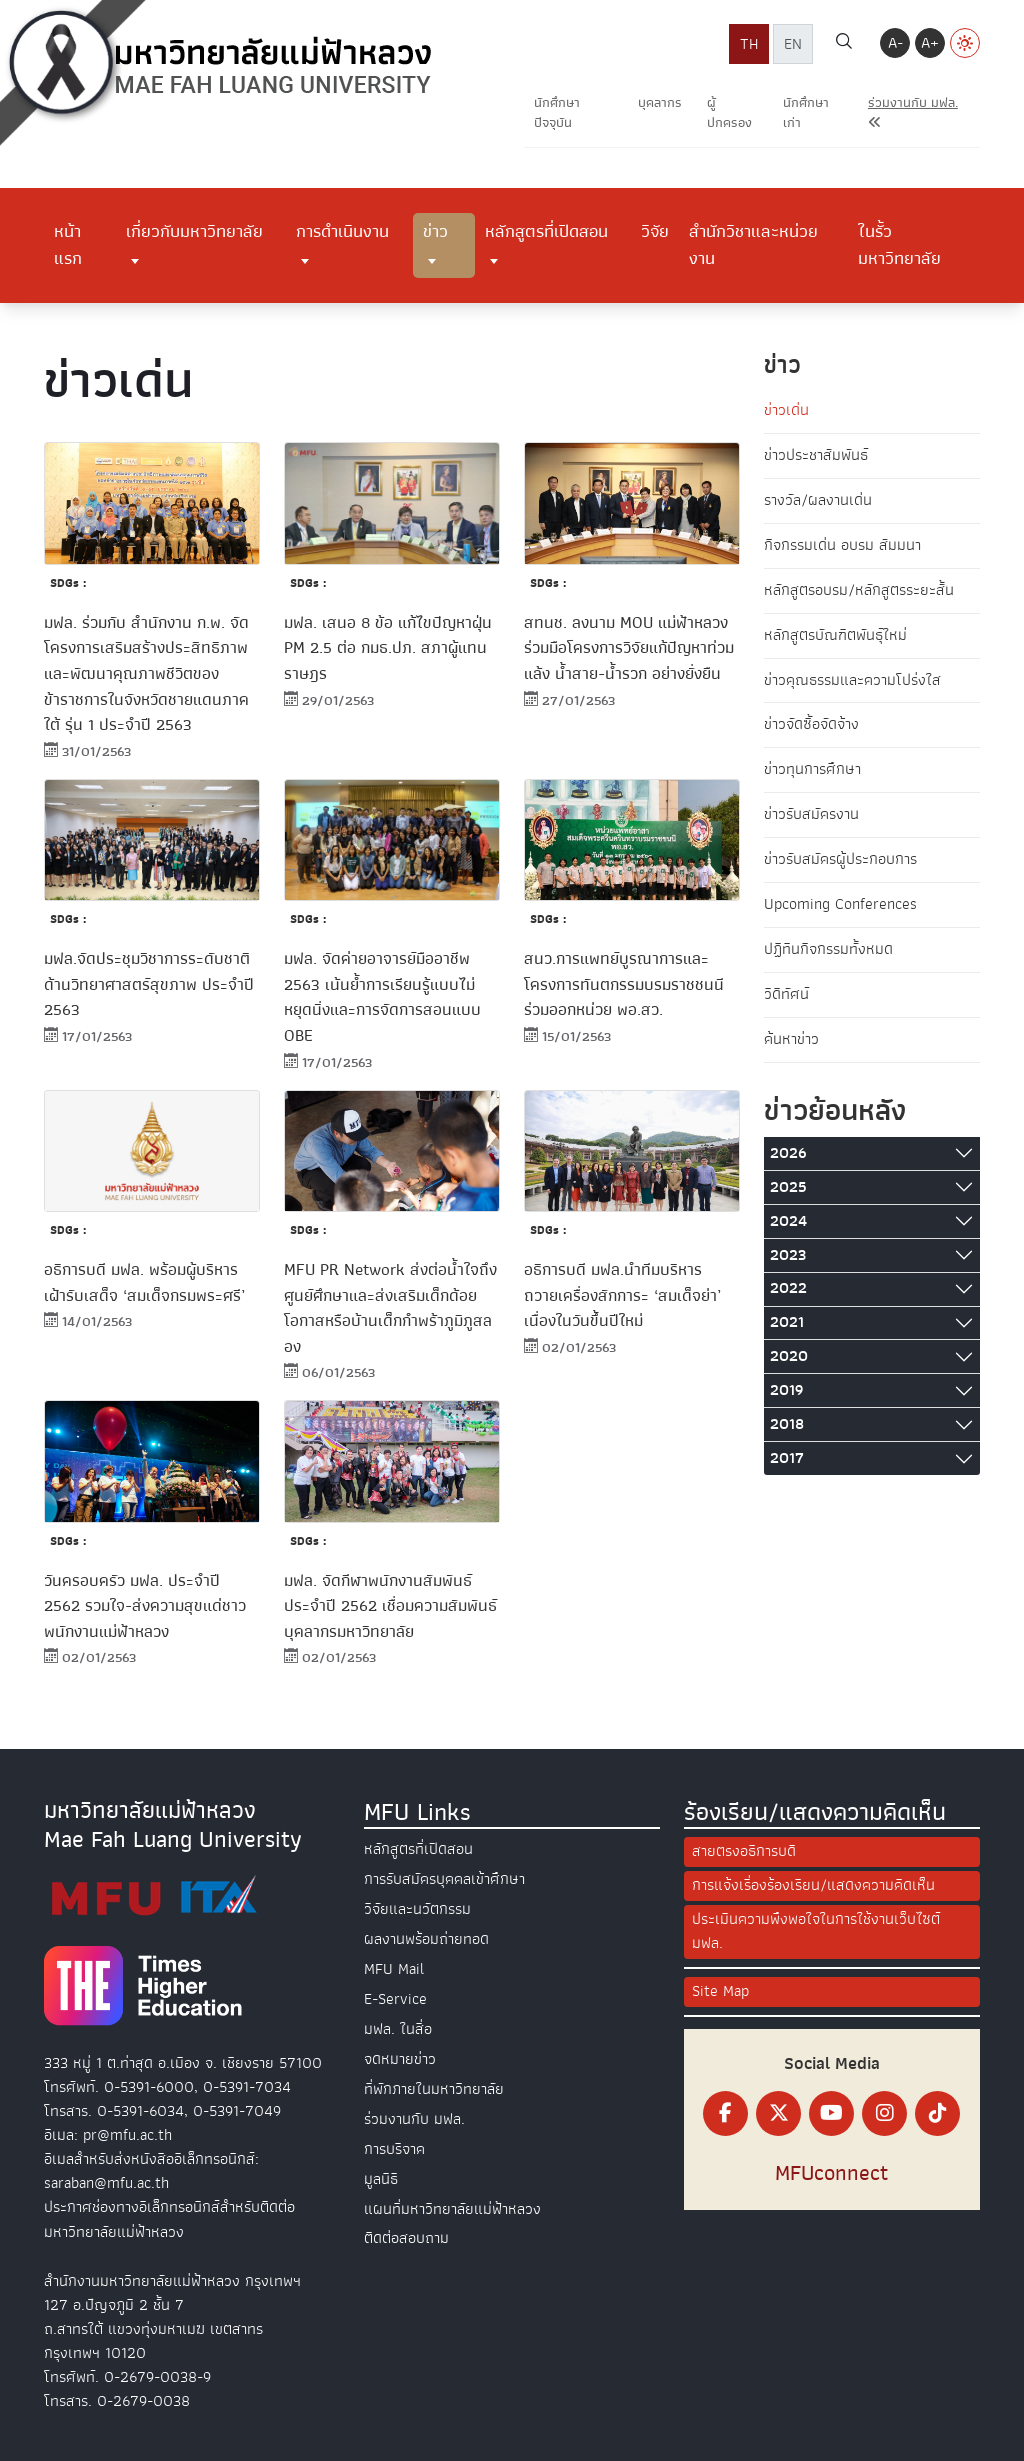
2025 (788, 1188)
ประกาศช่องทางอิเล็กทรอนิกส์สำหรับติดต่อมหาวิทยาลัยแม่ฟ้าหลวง (169, 2221)
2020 (789, 1358)
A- (895, 43)
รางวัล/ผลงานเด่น (818, 501)
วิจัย (655, 231)
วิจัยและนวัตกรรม (417, 1909)
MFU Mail (394, 1967)
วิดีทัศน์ (786, 996)
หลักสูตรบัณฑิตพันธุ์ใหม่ (835, 636)
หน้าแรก (68, 245)
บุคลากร (660, 102)
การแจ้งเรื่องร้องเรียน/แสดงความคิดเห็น (813, 1888)
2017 (787, 1459)
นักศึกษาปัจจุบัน (557, 112)
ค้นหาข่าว (791, 1041)
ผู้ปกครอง (729, 112)
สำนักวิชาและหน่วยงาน (753, 245)
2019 (786, 1391)
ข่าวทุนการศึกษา (812, 771)
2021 (787, 1324)
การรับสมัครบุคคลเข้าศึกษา (444, 1880)
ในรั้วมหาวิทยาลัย (899, 245)
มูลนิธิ (381, 2170)
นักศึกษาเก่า (806, 112)
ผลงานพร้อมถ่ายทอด (426, 1938)
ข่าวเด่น (786, 411)
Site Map (720, 1994)
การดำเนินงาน (342, 231)
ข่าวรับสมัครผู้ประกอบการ (840, 861)
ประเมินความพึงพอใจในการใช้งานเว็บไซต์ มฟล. (816, 1934)
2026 (788, 1154)
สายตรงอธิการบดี (744, 1854)
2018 (787, 1425)
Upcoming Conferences (840, 906)
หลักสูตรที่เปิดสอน (546, 231)
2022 (788, 1290)
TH (749, 44)
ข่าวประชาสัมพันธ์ (816, 456)
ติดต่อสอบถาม (406, 2228)
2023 (788, 1256)
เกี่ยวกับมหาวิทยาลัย (194, 231)
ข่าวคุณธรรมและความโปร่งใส (852, 681)
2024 (788, 1222)
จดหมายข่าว (400, 2054)
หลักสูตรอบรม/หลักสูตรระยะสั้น (859, 591)
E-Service (395, 1996)
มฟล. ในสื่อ (398, 2025)
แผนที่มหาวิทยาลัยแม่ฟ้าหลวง (452, 2199)
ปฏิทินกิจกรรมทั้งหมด (828, 951)
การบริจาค (394, 2141)
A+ (930, 43)
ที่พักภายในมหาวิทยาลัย (434, 2083)
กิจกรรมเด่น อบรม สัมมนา (842, 546)
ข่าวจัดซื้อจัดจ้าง (811, 726)
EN (793, 44)
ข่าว (435, 231)
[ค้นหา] (844, 44)
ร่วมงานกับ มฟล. (414, 2112)
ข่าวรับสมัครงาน (811, 816)
